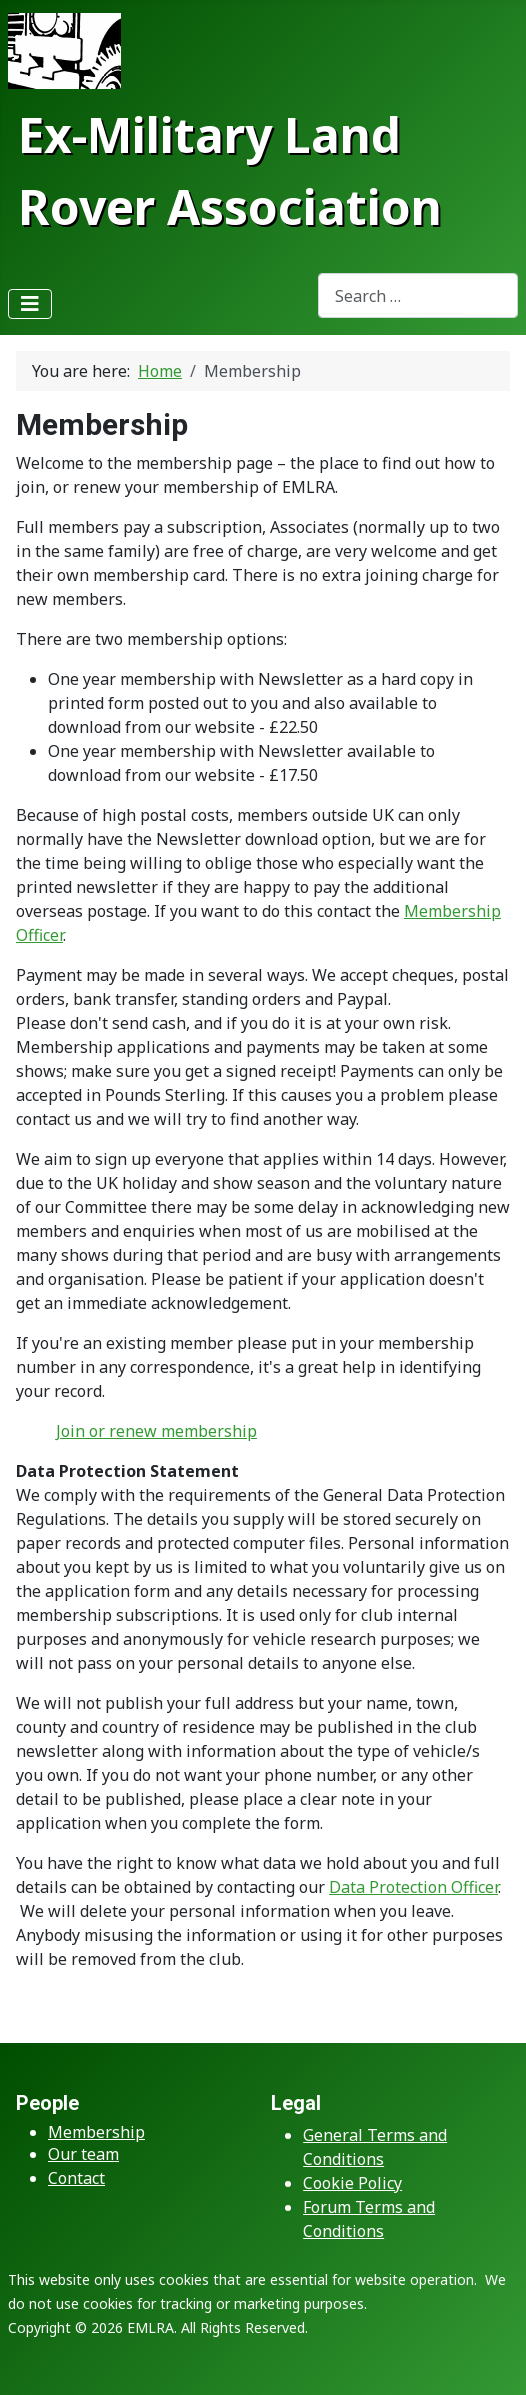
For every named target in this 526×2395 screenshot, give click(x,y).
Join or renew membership (156, 1431)
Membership (96, 2132)
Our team (83, 2154)
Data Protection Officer (413, 1887)
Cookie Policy (352, 2183)
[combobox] (418, 295)
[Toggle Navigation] (30, 304)
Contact (76, 2178)
